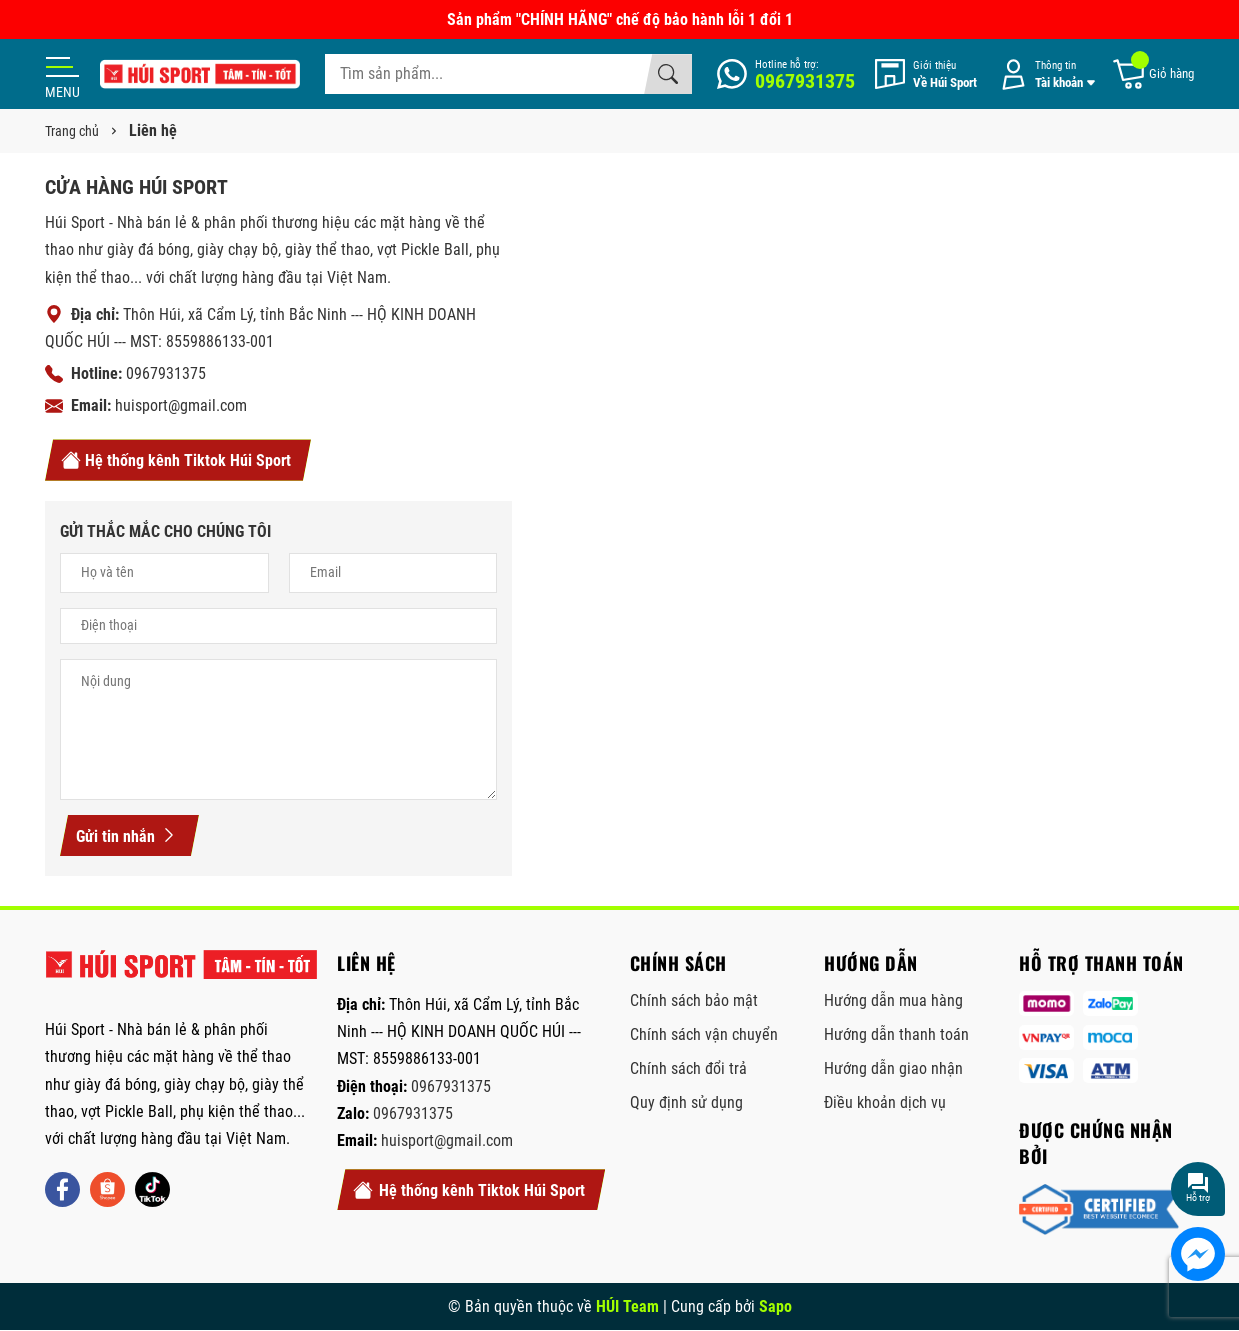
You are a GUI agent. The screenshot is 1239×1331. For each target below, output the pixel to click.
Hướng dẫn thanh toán (896, 1034)
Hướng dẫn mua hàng (893, 1000)
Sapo (775, 1306)
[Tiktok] (152, 1189)
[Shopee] (107, 1189)
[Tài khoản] (1044, 74)
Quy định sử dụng (686, 1102)
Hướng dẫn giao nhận (893, 1068)
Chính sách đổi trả (688, 1068)
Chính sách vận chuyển (704, 1034)
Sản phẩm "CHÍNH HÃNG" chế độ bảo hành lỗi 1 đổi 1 (620, 19)
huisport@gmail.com (181, 405)
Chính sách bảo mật (694, 1000)
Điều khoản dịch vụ (885, 1102)
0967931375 (166, 373)
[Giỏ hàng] (1152, 74)
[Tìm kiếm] (668, 74)
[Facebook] (62, 1189)
